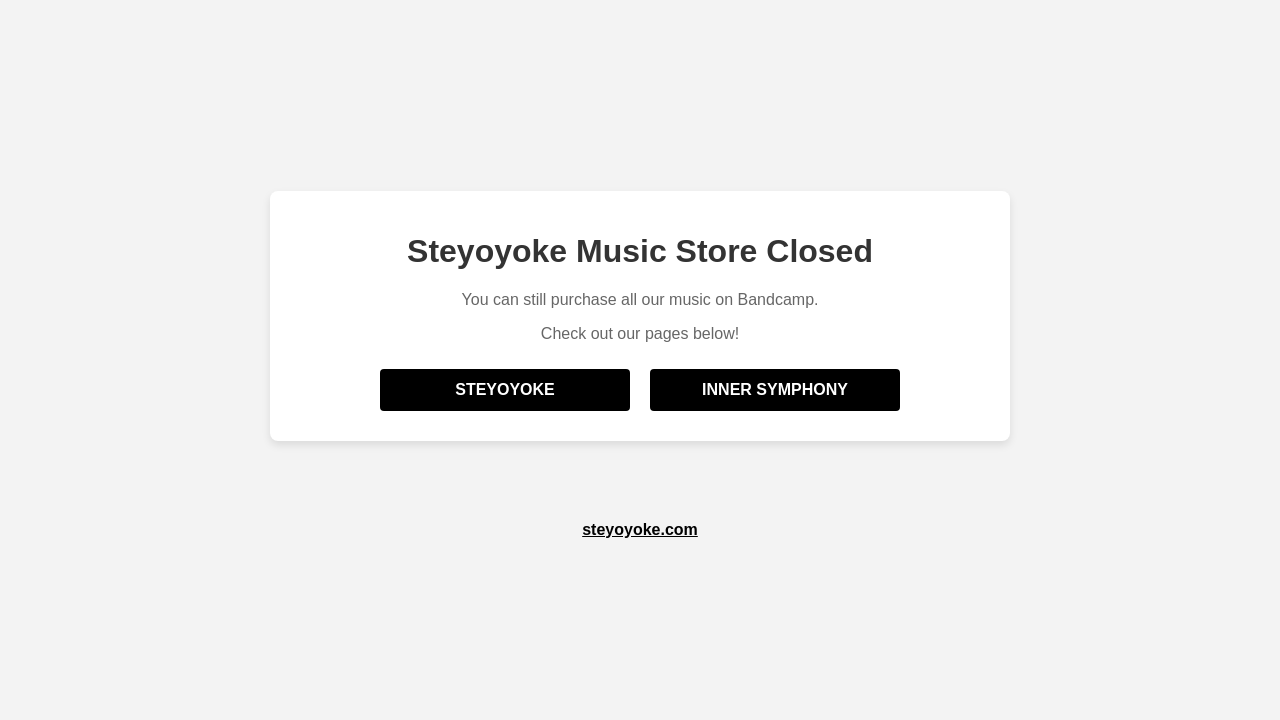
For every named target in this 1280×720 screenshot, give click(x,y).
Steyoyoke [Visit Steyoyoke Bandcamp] (505, 389)
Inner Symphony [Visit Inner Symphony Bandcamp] (775, 389)
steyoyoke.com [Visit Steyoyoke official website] (640, 529)
